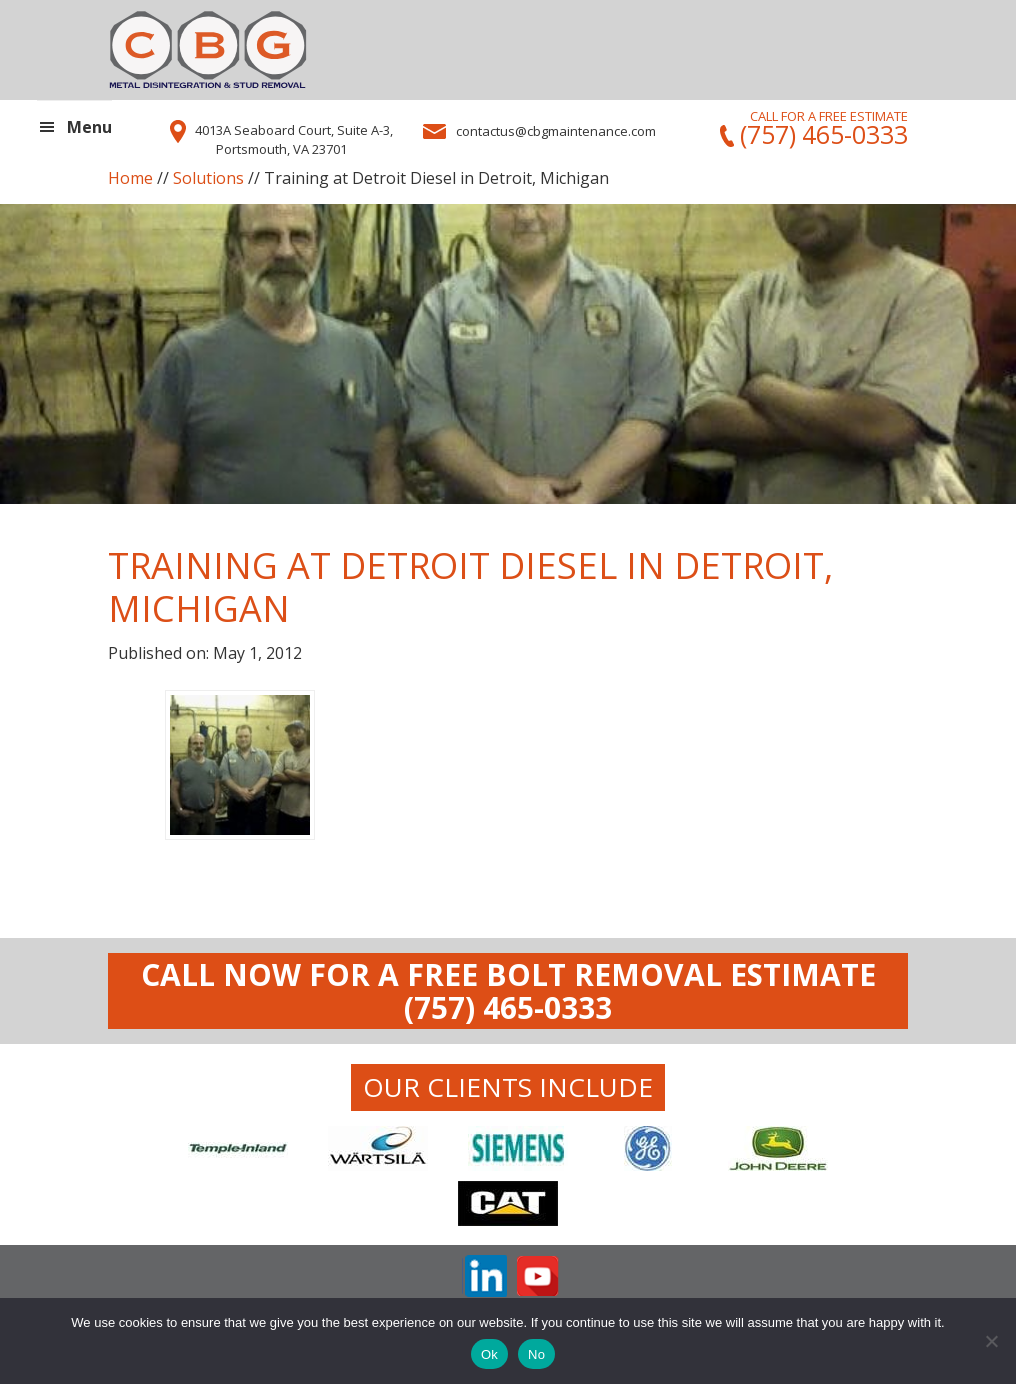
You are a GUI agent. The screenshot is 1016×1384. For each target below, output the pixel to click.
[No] (991, 1341)
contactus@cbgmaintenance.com (556, 131)
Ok (489, 1354)
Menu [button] (89, 127)
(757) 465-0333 (821, 134)
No (536, 1354)
